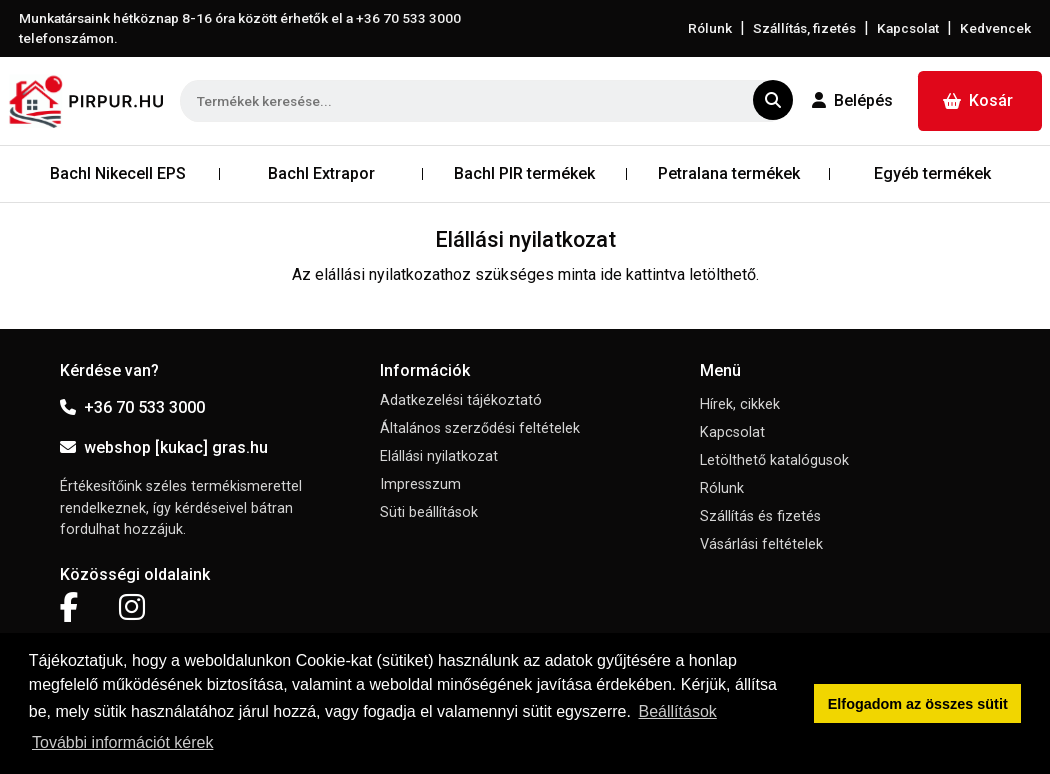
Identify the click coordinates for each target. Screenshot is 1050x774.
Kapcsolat (908, 28)
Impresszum (420, 484)
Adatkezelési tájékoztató (461, 400)
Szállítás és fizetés (760, 516)
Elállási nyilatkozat (439, 456)
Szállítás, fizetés (804, 28)
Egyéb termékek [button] (932, 173)
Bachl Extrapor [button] (321, 173)
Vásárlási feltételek (761, 544)
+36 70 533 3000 (132, 407)
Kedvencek (995, 28)
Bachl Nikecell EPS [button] (118, 173)
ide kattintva (642, 274)
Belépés (852, 100)
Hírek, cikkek (740, 404)
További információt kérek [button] (122, 742)
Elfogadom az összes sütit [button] (918, 704)
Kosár (978, 100)
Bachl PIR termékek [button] (524, 173)
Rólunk (710, 28)
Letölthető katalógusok (774, 460)
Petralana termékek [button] (729, 173)
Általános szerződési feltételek (480, 428)
